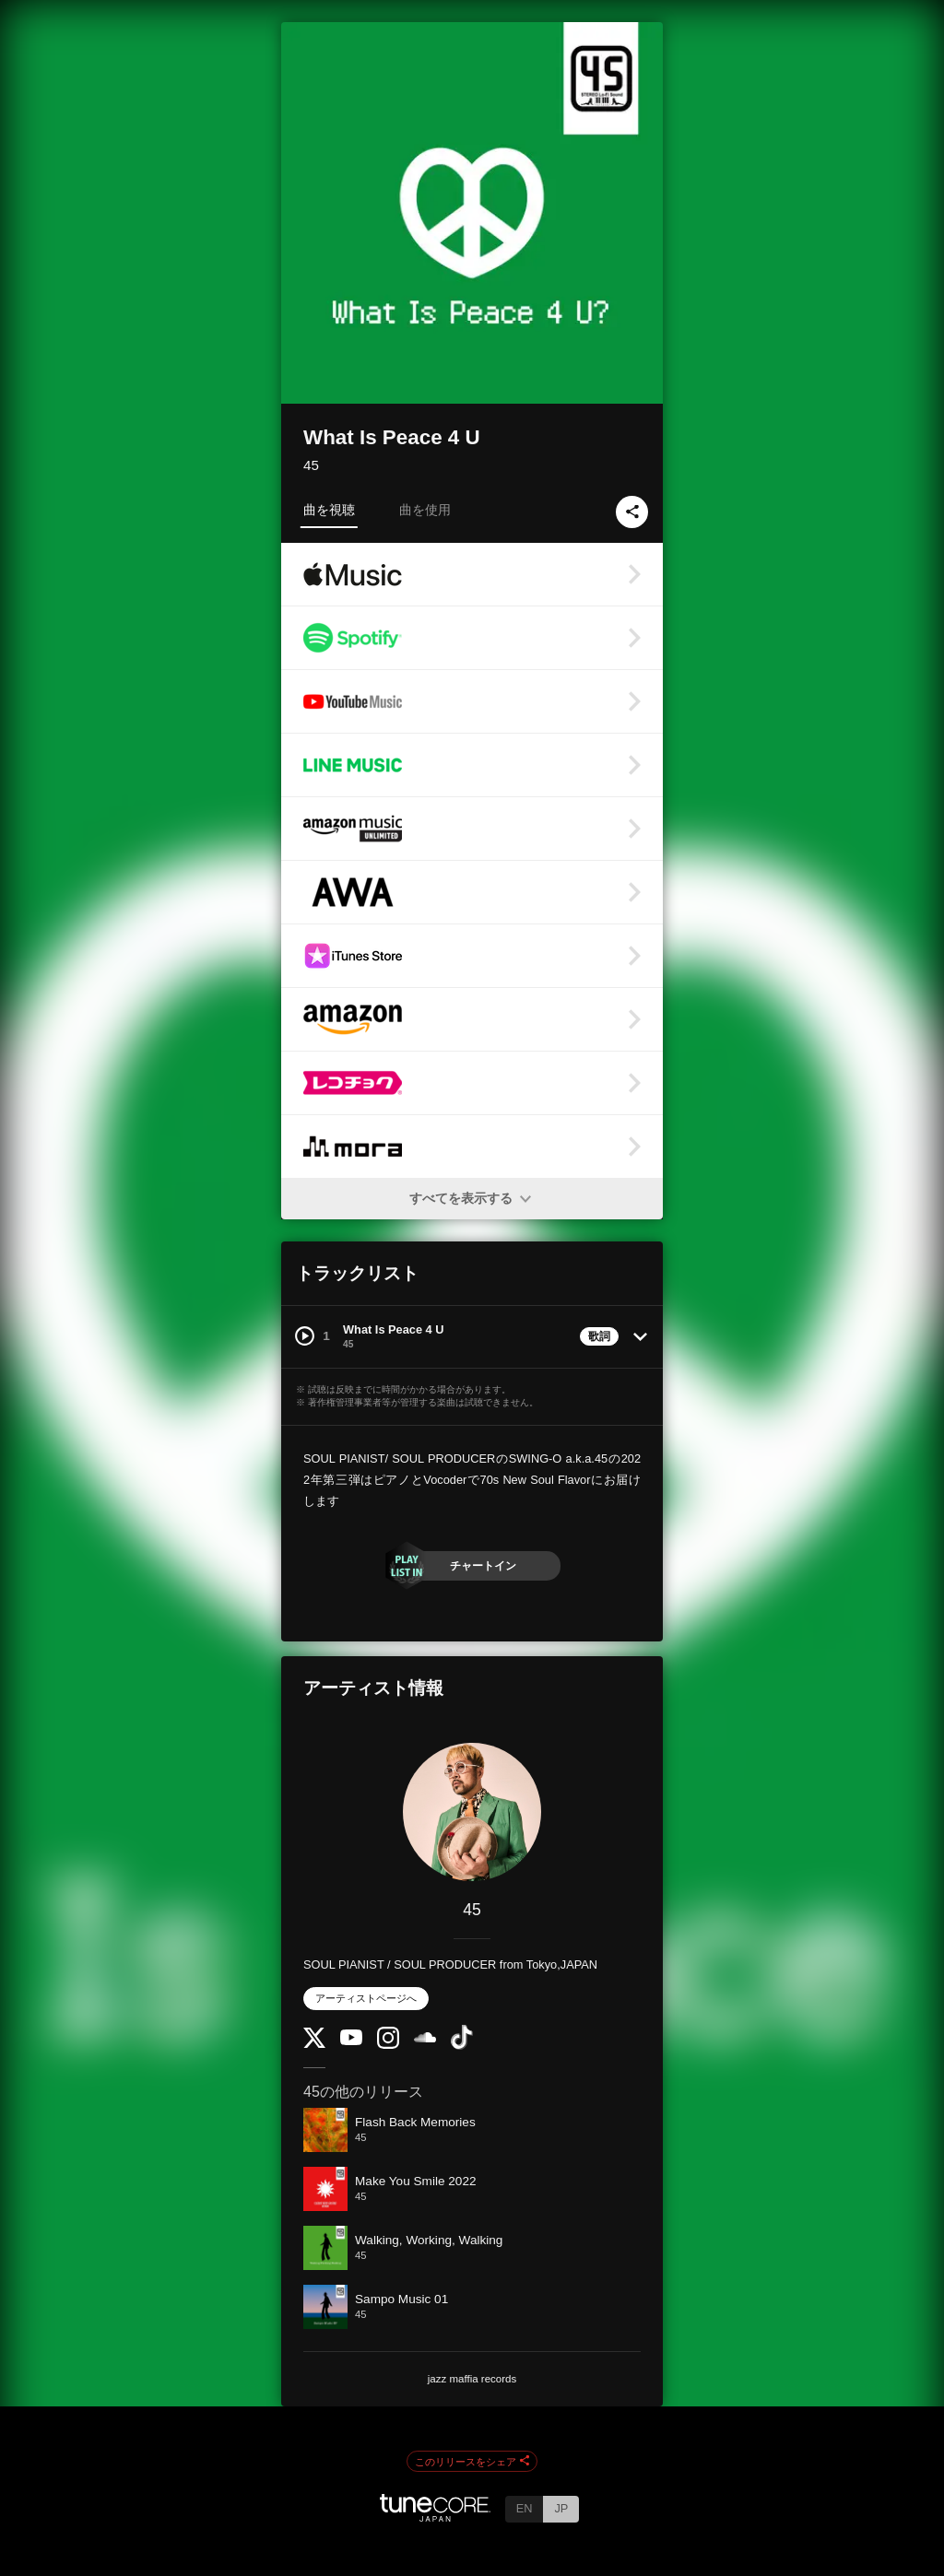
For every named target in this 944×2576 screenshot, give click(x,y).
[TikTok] (462, 2046)
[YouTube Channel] (351, 2041)
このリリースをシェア (472, 2461)
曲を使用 (425, 509)
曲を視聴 (329, 509)
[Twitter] (314, 2044)
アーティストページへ (366, 1998)
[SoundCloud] (425, 2038)
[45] (472, 1812)
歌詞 (599, 1336)
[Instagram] (388, 2045)
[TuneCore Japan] (435, 2516)
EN (524, 2508)
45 (311, 465)
